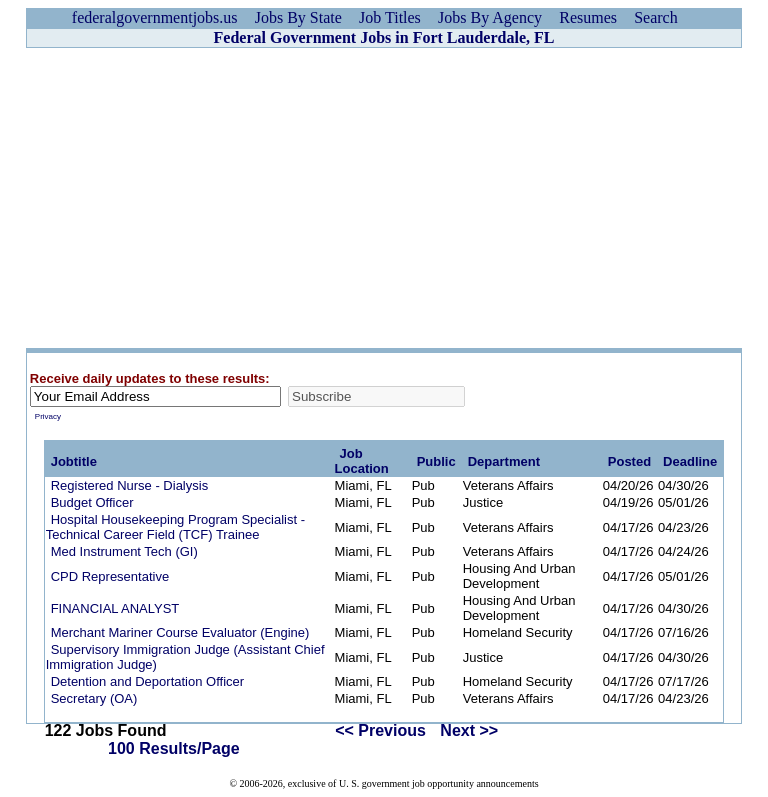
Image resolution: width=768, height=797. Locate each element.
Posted (629, 461)
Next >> (469, 730)
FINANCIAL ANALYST (115, 608)
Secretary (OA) (94, 698)
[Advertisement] (384, 198)
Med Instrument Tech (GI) (124, 551)
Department (504, 461)
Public (436, 461)
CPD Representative (110, 576)
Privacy (48, 416)
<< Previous (380, 730)
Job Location (362, 461)
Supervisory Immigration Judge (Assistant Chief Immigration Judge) (185, 657)
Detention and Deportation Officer (147, 681)
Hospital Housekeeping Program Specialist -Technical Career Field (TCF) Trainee (175, 527)
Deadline (690, 461)
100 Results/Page (174, 748)
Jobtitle (74, 461)
